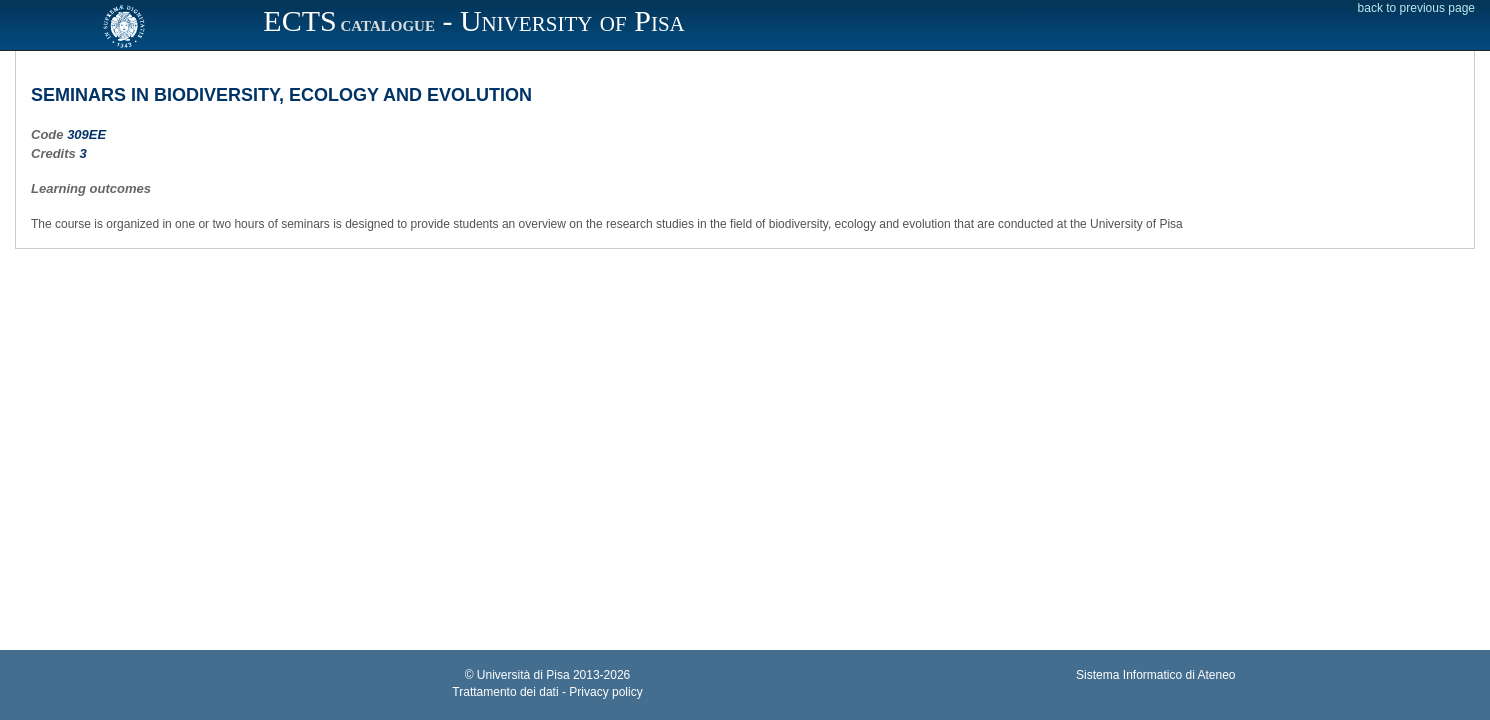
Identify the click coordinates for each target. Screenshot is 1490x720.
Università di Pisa (523, 675)
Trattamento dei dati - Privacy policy (547, 692)
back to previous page (1416, 8)
